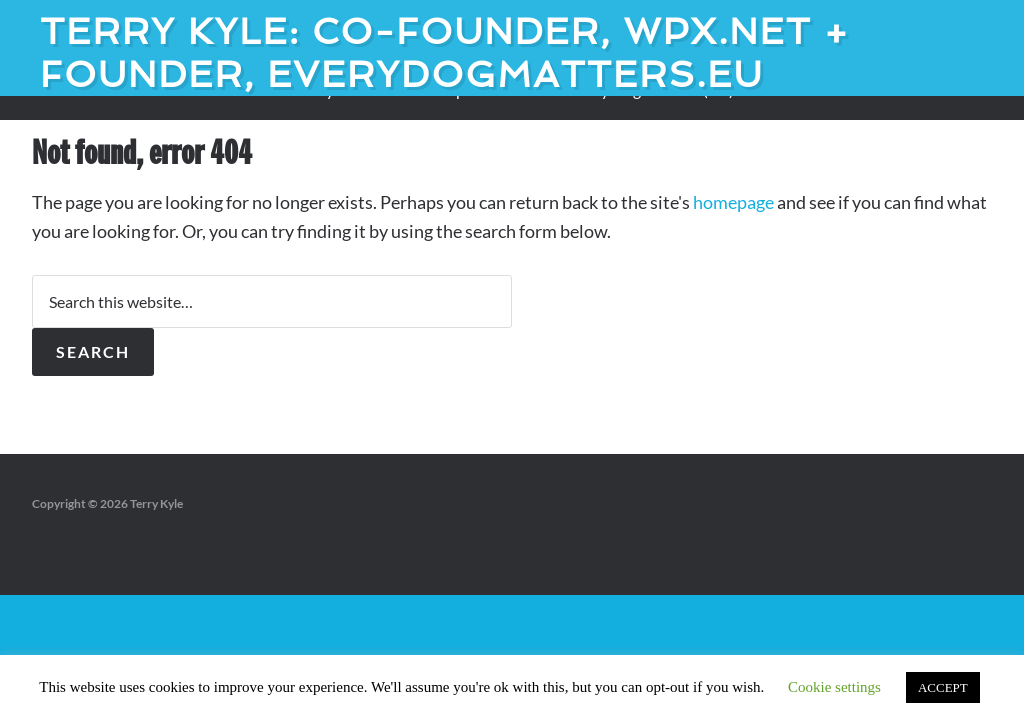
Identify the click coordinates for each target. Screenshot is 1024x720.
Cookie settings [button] (834, 687)
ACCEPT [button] (943, 687)
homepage (733, 202)
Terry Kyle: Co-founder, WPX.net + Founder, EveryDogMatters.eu (445, 53)
